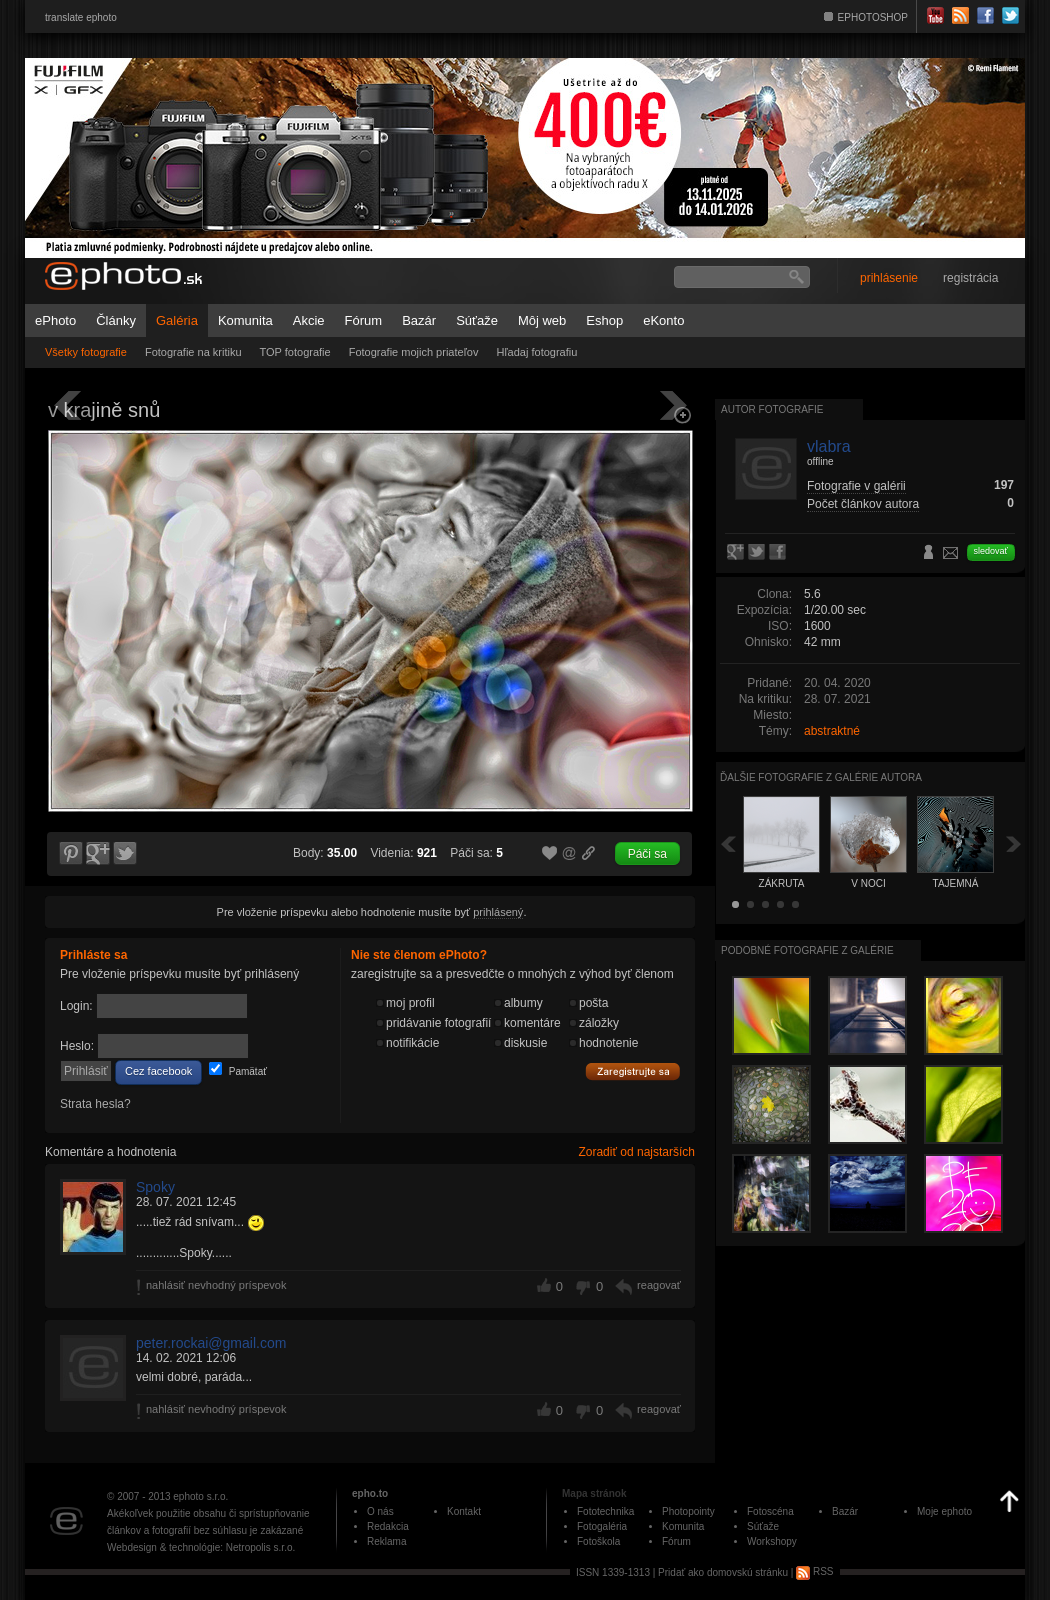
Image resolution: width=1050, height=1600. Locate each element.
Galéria (177, 320)
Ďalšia (1014, 843)
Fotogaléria (602, 1526)
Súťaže (477, 320)
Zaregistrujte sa (633, 1072)
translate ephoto (81, 17)
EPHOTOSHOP (873, 17)
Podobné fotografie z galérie (807, 950)
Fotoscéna (770, 1511)
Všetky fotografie (86, 352)
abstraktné (832, 731)
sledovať (991, 551)
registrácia (970, 278)
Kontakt (464, 1511)
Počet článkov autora (863, 504)
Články (116, 320)
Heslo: (77, 1046)
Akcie (309, 320)
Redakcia (388, 1526)
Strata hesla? (95, 1104)
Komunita (245, 320)
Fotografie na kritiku (193, 352)
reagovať (659, 1285)
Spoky (155, 1187)
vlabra (829, 446)
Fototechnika (605, 1511)
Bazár (419, 320)
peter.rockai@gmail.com (211, 1343)
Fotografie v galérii (856, 486)
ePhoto (55, 320)
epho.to (370, 1493)
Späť (728, 843)
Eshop (604, 320)
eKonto (663, 320)
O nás (380, 1511)
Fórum (364, 320)
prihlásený (498, 912)
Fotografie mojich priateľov (414, 352)
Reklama (386, 1541)
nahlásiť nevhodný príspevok (216, 1285)
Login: (76, 1006)
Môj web (542, 320)
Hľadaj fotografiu (536, 352)
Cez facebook (158, 1071)
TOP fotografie (295, 352)
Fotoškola (598, 1541)
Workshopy (772, 1541)
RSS (814, 1571)
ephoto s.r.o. (200, 1496)
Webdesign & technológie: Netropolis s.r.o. (201, 1547)
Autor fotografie (772, 409)
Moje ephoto (944, 1511)
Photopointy (688, 1511)
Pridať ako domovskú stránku (723, 1571)
